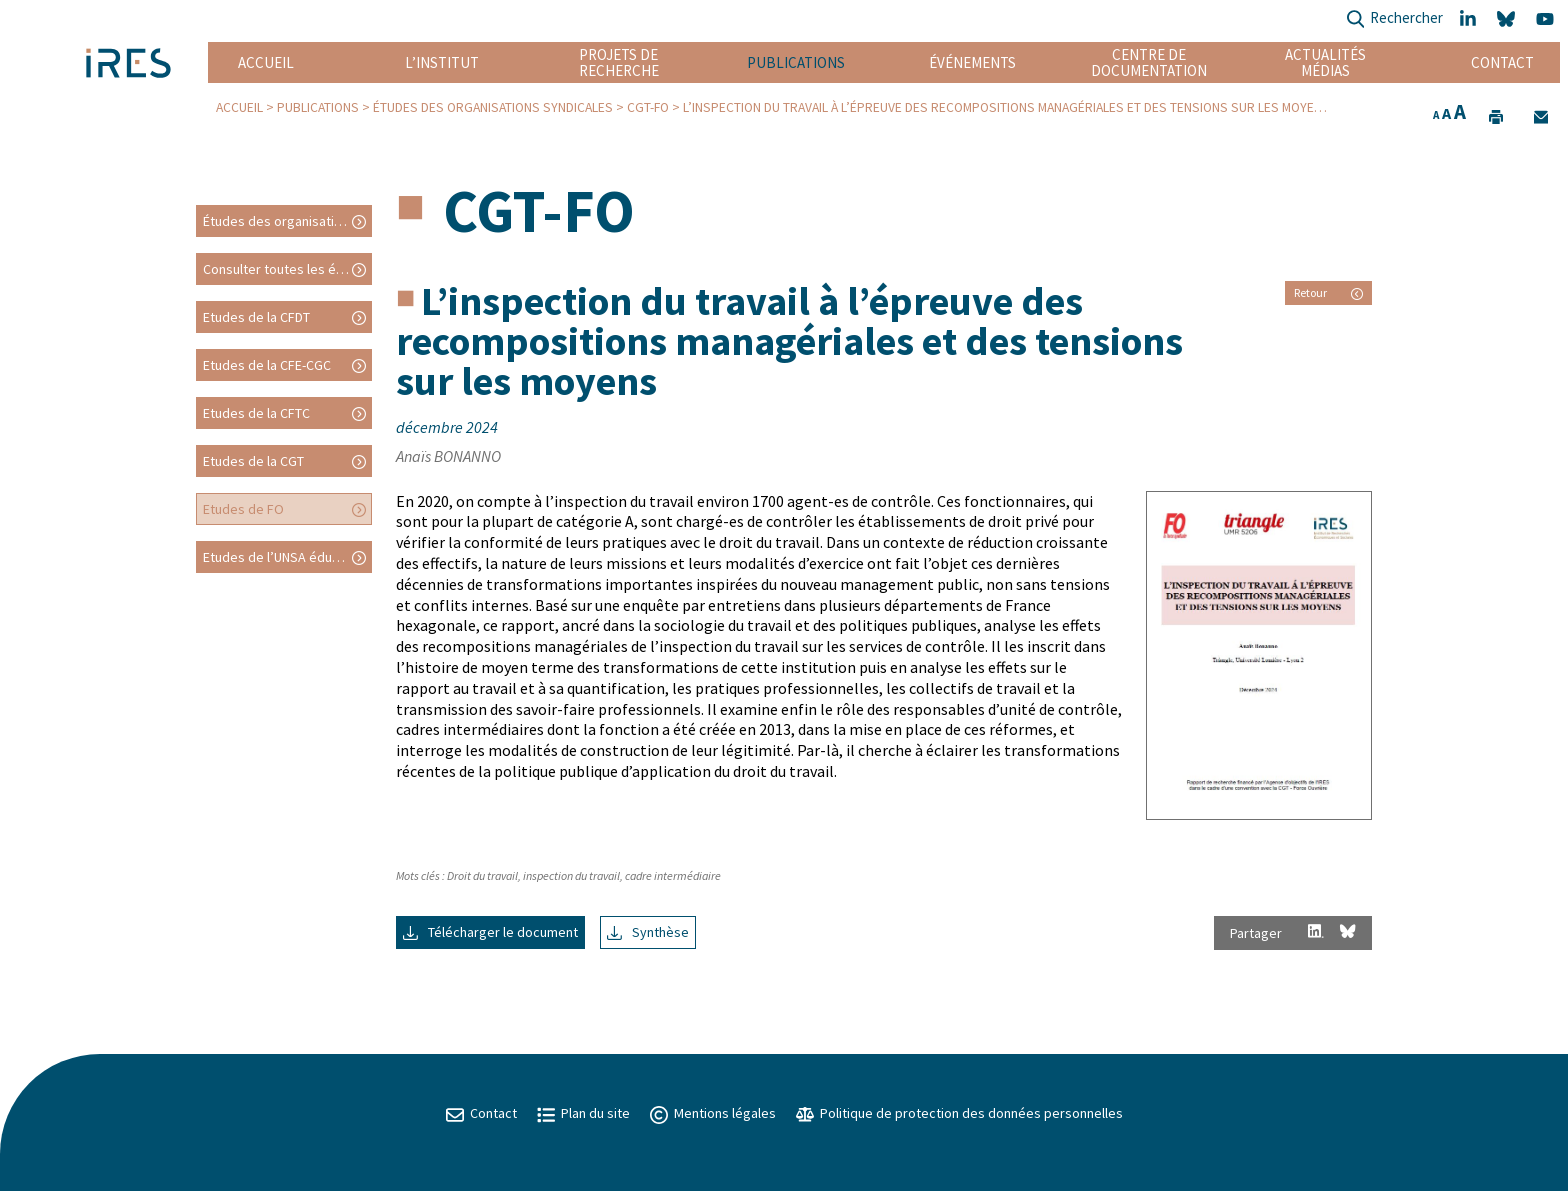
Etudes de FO (243, 509)
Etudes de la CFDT (256, 317)
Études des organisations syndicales (493, 107)
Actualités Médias (1325, 62)
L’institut (442, 62)
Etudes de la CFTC (256, 413)
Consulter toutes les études (287, 269)
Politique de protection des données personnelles (959, 1113)
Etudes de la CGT (253, 461)
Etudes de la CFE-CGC (267, 365)
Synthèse (648, 932)
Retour (1328, 292)
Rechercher (1394, 19)
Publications (796, 62)
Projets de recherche (619, 62)
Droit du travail (482, 875)
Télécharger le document (490, 932)
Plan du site (583, 1113)
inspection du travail (571, 875)
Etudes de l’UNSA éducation (286, 557)
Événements (972, 62)
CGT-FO (648, 107)
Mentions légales (713, 1113)
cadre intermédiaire (673, 875)
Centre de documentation (1149, 62)
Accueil (266, 62)
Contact (1502, 62)
